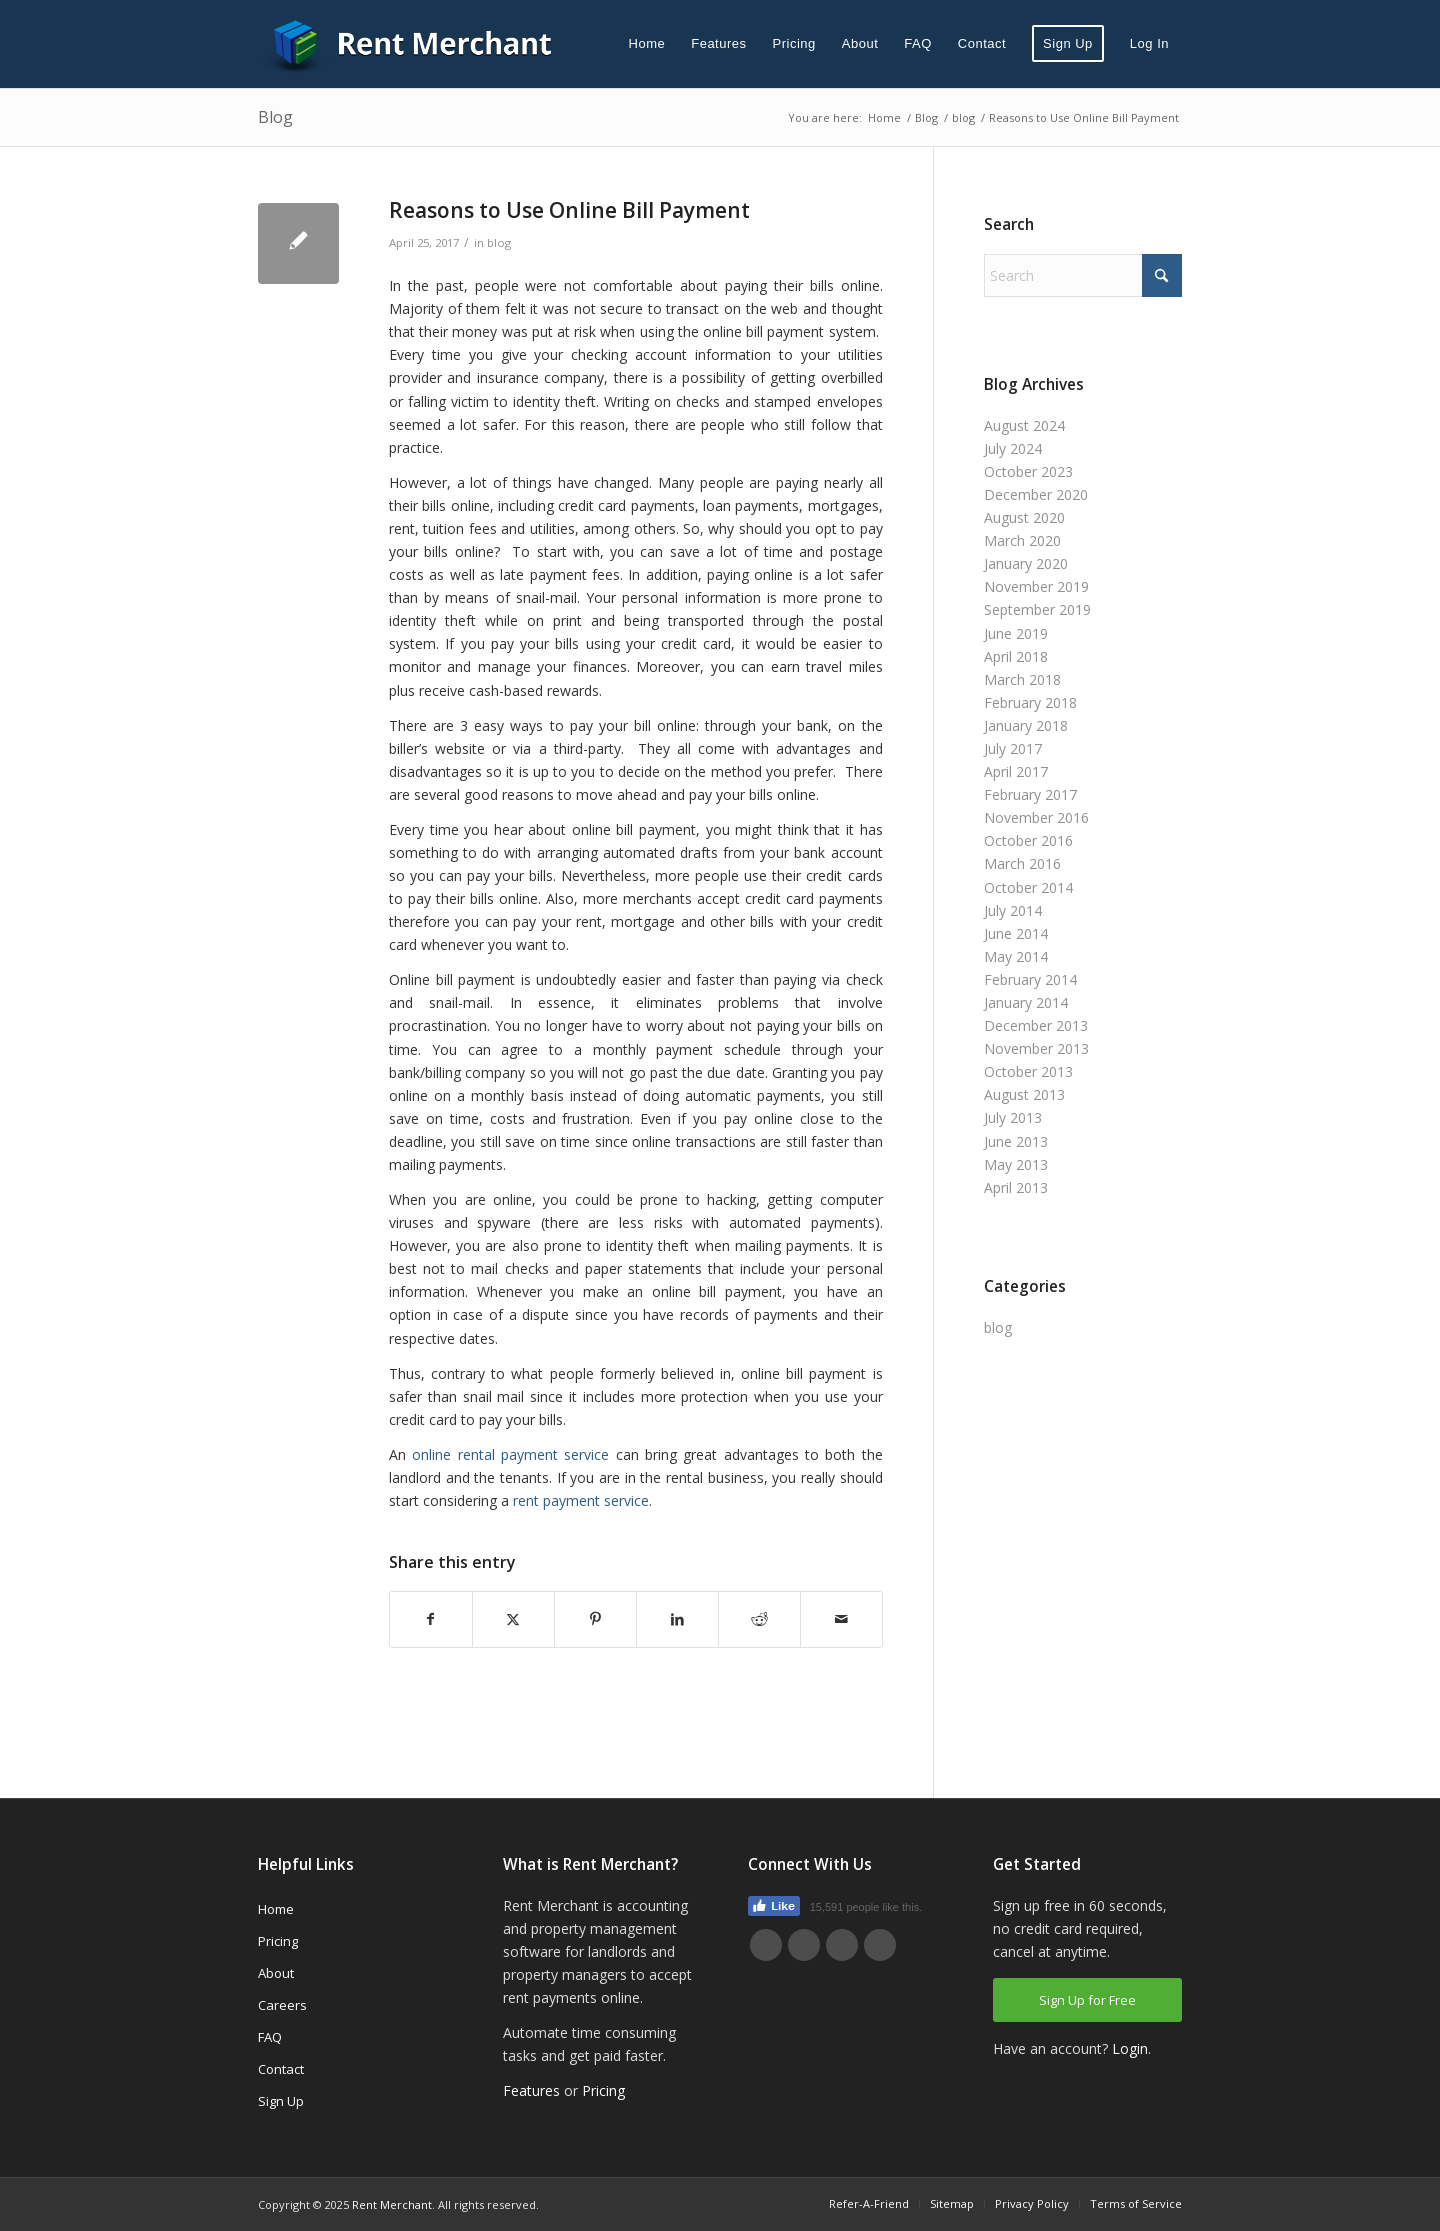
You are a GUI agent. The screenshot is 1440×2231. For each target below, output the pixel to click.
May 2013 (1016, 1164)
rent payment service (581, 1500)
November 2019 (1036, 586)
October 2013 (1028, 1071)
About (276, 1973)
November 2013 (1036, 1048)
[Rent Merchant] (408, 44)
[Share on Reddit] (759, 1619)
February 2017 (1030, 794)
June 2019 (1016, 633)
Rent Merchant (392, 2204)
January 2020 (1026, 563)
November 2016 (1036, 817)
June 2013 (1016, 1141)
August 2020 (1024, 517)
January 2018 (1026, 725)
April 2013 (1016, 1187)
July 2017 (1013, 748)
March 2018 (1022, 679)
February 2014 (1030, 979)
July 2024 (1013, 448)
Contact (281, 2069)
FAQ (270, 2037)
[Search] (1083, 275)
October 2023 (1028, 471)
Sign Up (281, 2101)
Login (1130, 2048)
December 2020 (1036, 494)
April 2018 (1016, 656)
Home (276, 1909)
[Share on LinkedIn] (677, 1619)
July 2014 (1013, 910)
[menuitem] (647, 44)
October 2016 (1028, 840)
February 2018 (1030, 702)
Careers (282, 2005)
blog (499, 242)
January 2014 (1026, 1002)
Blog (275, 117)
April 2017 (1016, 771)
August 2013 (1024, 1094)
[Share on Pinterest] (595, 1619)
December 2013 (1036, 1025)
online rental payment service (510, 1454)
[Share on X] (513, 1619)
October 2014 (1028, 887)
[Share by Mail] (841, 1619)
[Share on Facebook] (431, 1619)
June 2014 (1016, 933)
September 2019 (1037, 609)
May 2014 (1016, 956)
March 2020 (1022, 540)
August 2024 (1024, 425)
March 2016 (1022, 863)
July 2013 (1013, 1117)
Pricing (278, 1941)
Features (531, 2090)
